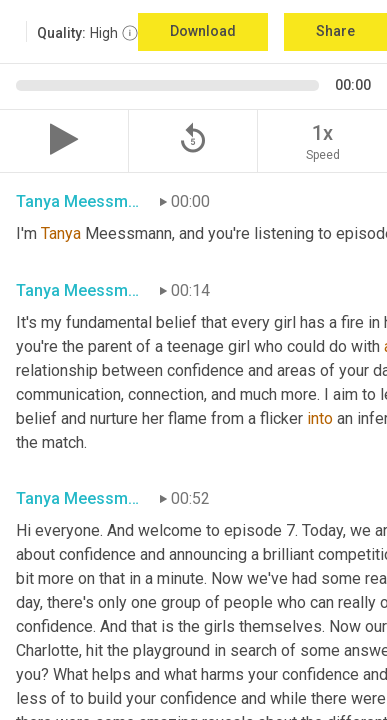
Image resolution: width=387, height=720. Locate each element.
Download (203, 31)
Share (335, 31)
